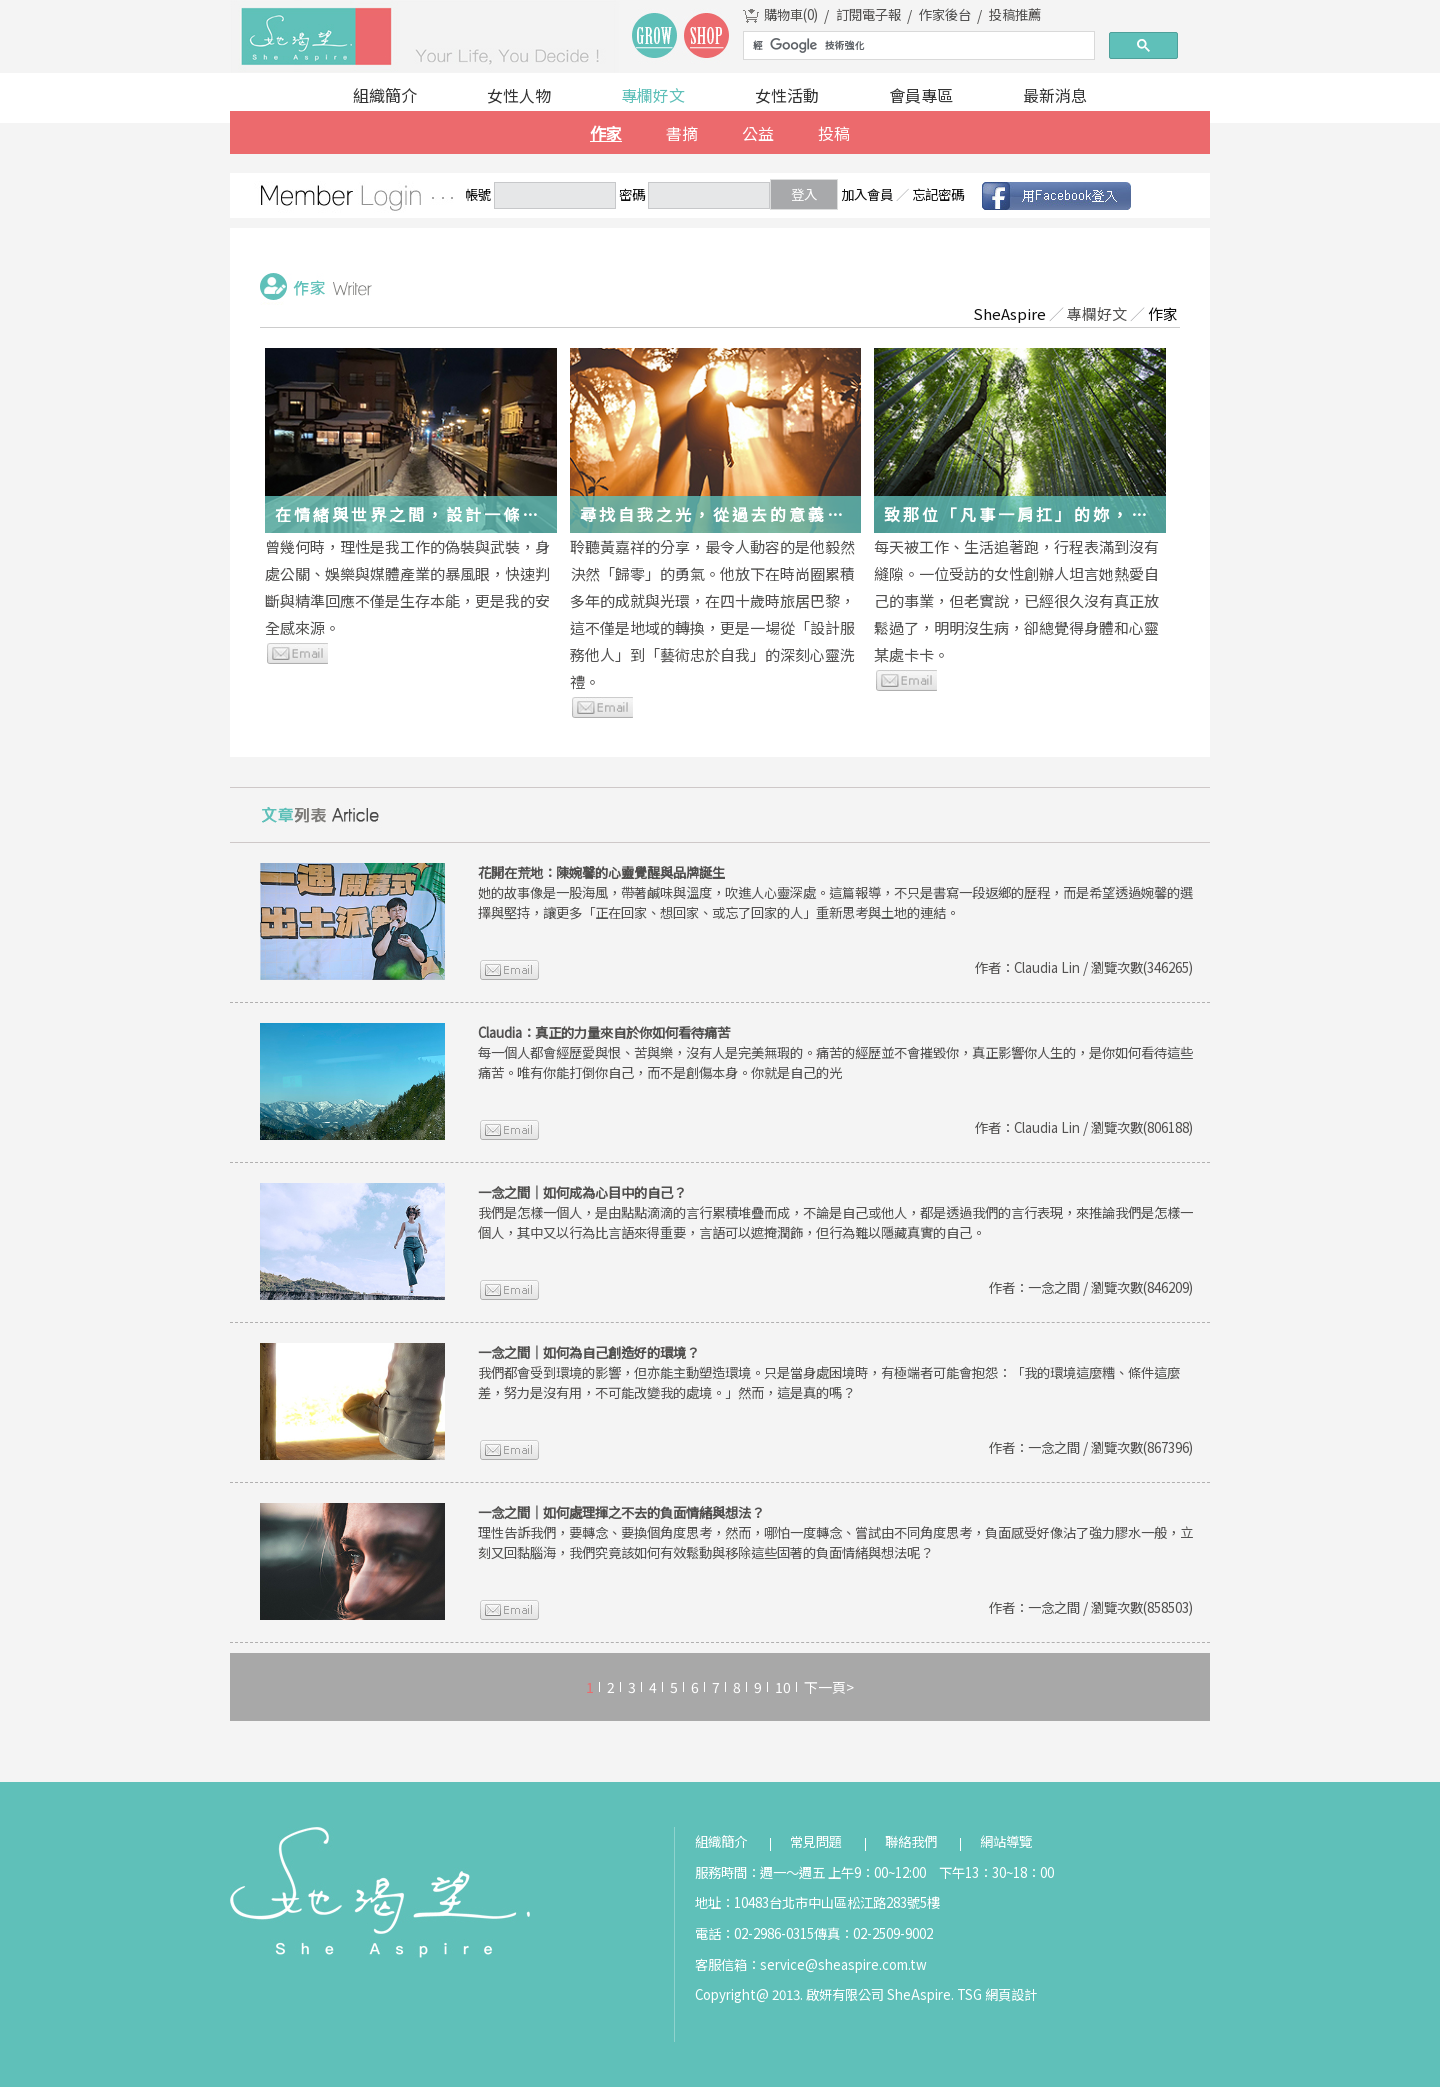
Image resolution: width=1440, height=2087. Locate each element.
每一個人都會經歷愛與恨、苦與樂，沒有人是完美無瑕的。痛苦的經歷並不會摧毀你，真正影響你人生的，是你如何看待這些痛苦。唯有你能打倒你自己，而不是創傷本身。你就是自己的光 (835, 1052)
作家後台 (945, 14)
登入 (804, 194)
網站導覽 (1006, 1841)
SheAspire (1009, 313)
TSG (969, 1994)
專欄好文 (653, 95)
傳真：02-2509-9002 (873, 1933)
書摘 (682, 133)
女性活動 (787, 95)
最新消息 (1055, 95)
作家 (606, 133)
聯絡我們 (911, 1841)
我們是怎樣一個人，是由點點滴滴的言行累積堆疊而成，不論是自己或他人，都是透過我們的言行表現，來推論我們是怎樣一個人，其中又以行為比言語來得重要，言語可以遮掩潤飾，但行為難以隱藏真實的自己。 (835, 1212)
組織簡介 (385, 95)
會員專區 (921, 95)
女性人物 (519, 95)
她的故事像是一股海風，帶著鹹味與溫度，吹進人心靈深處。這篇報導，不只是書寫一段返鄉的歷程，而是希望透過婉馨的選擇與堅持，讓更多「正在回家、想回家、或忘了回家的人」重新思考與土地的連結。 (835, 892)
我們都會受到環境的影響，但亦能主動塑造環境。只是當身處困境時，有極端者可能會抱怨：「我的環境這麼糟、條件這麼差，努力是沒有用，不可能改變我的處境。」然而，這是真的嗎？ (829, 1372)
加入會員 (867, 194)
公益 (758, 133)
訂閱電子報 (868, 14)
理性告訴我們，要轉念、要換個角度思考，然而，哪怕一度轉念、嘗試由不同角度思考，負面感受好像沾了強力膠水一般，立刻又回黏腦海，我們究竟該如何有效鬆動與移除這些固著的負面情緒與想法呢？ (835, 1532)
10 (783, 1687)
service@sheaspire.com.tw (843, 1964)
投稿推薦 (1015, 14)
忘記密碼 (938, 194)
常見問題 (816, 1841)
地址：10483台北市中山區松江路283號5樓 (817, 1902)
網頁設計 (1011, 1994)
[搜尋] (917, 46)
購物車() (791, 14)
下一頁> (829, 1687)
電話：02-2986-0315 (754, 1933)
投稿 (834, 133)
